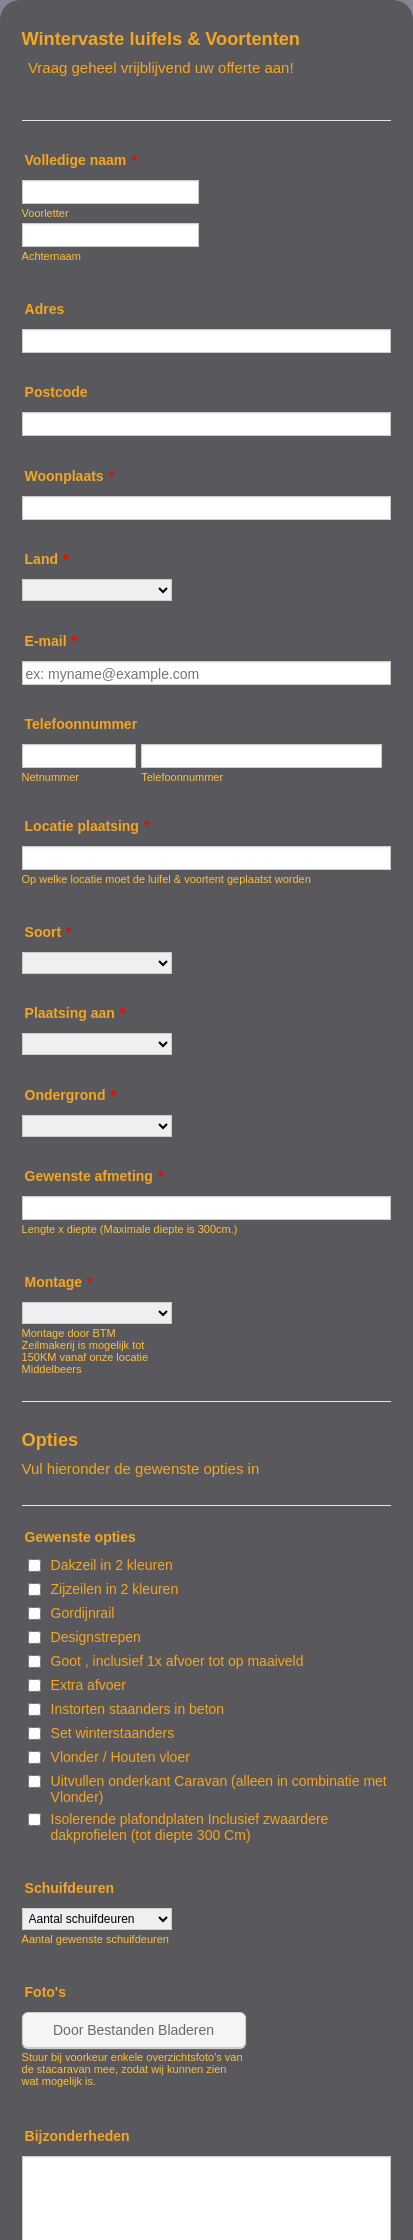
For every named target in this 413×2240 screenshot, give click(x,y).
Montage (59, 1282)
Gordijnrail (83, 1613)
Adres (45, 309)
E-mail (51, 641)
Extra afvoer (88, 1685)
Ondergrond (70, 1095)
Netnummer (50, 777)
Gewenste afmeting (94, 1176)
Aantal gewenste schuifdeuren (95, 1939)
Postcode (56, 392)
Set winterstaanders (113, 1733)
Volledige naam (81, 160)
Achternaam (51, 256)
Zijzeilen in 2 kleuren (115, 1589)
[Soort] (97, 963)
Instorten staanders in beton (138, 1709)
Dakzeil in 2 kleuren (112, 1565)
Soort (48, 932)
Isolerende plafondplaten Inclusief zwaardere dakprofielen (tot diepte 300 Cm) (190, 1827)
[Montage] (97, 1313)
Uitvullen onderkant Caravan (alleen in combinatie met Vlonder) (219, 1789)
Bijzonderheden (77, 2136)
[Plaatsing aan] (97, 1044)
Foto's (45, 1992)
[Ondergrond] (97, 1126)
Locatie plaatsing (87, 826)
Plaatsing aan (75, 1013)
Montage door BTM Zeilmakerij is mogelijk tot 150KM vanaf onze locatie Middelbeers (85, 1351)
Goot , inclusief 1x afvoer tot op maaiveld (177, 1661)
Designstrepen (96, 1637)
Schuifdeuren (69, 1888)
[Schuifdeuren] (97, 1919)
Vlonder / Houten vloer (120, 1757)
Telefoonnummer (81, 724)
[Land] (97, 590)
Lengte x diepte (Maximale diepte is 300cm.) (130, 1229)
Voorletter (45, 213)
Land (47, 559)
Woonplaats (70, 476)
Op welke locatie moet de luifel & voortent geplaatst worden (166, 879)
